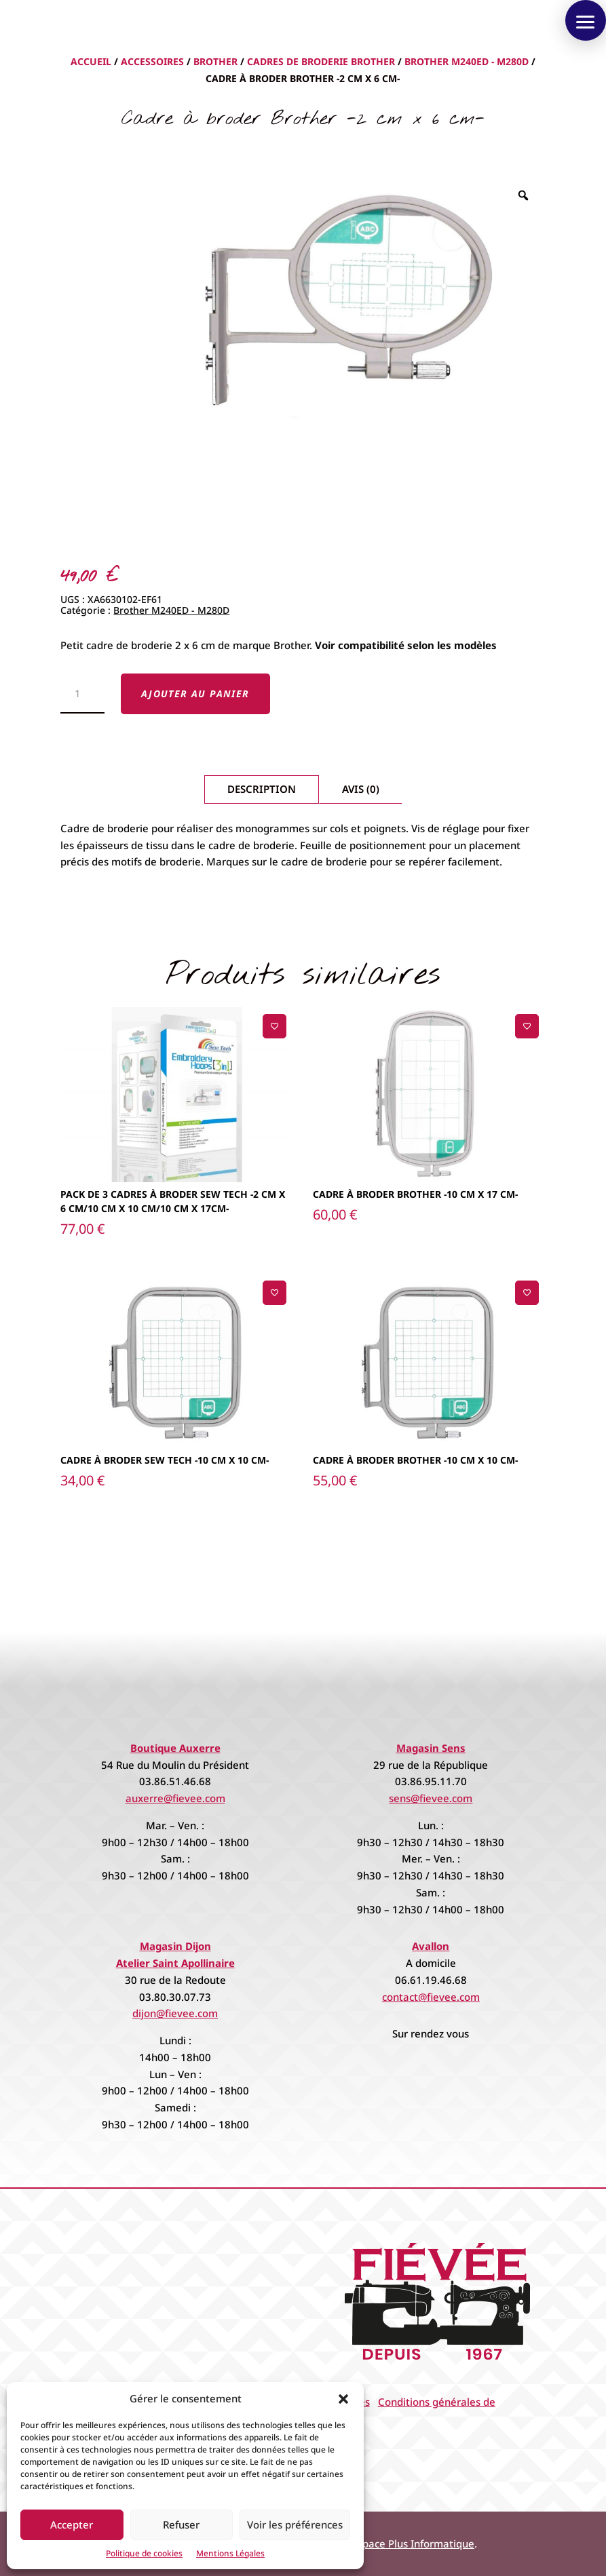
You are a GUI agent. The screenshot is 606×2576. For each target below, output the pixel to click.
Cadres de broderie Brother (321, 61)
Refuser (181, 2524)
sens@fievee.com (430, 1798)
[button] (343, 2399)
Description (261, 789)
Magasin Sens (431, 1748)
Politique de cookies (144, 2553)
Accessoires (152, 61)
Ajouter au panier (195, 693)
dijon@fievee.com (175, 2013)
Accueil (91, 61)
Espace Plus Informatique (413, 2543)
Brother (215, 61)
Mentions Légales (230, 2553)
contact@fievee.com (431, 1997)
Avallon (430, 1946)
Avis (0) (360, 789)
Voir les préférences (295, 2524)
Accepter (71, 2524)
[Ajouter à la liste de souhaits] (274, 1026)
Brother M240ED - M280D (466, 61)
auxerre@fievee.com (175, 1798)
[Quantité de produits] (82, 694)
